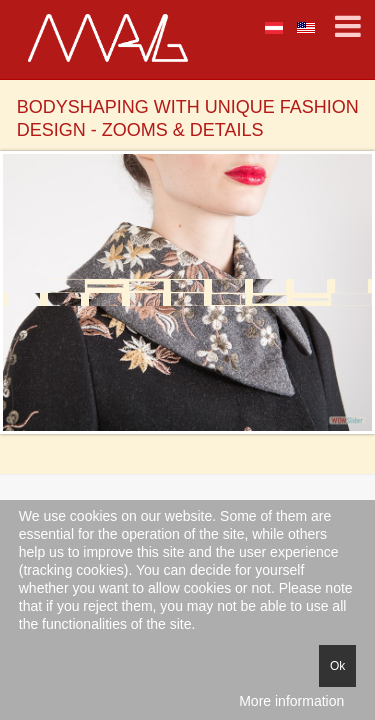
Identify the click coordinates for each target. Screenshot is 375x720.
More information (291, 701)
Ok (337, 666)
